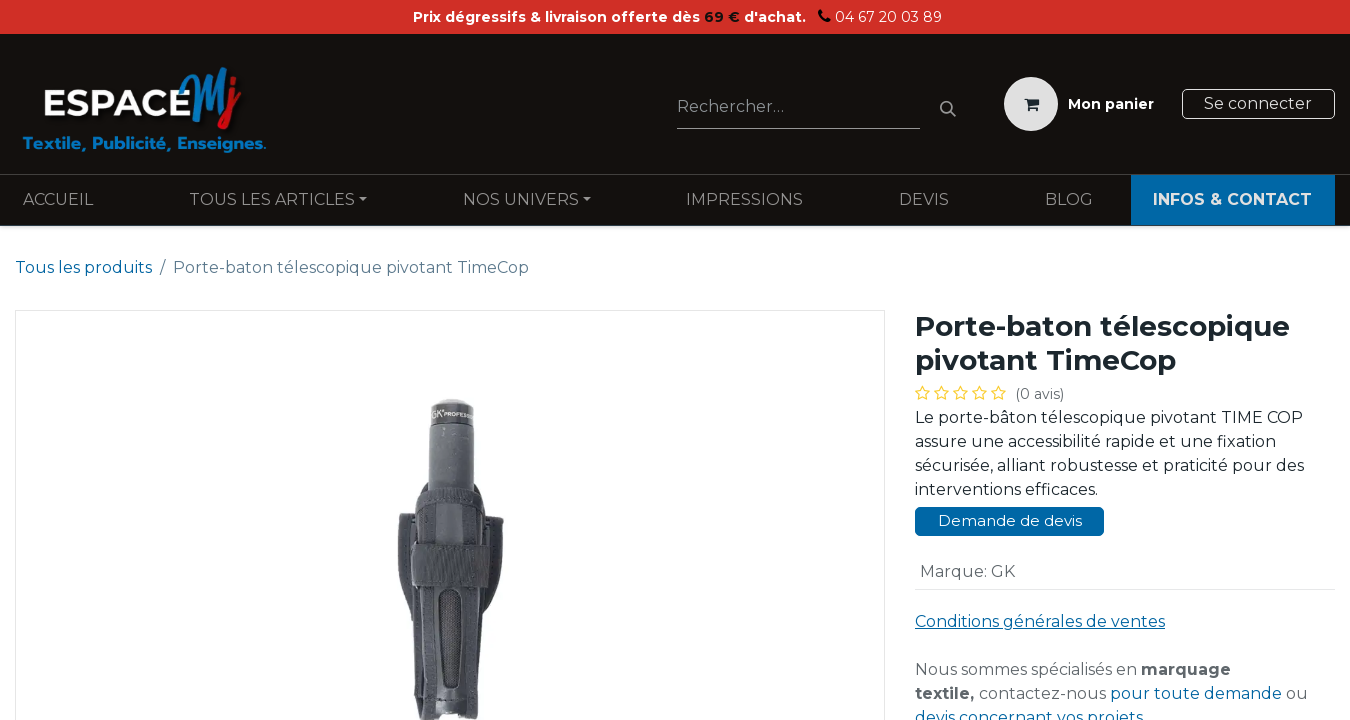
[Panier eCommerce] (1079, 104)
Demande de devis (1010, 520)
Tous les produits (83, 267)
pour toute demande (1196, 693)
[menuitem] (58, 200)
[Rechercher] (948, 104)
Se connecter (1258, 103)
